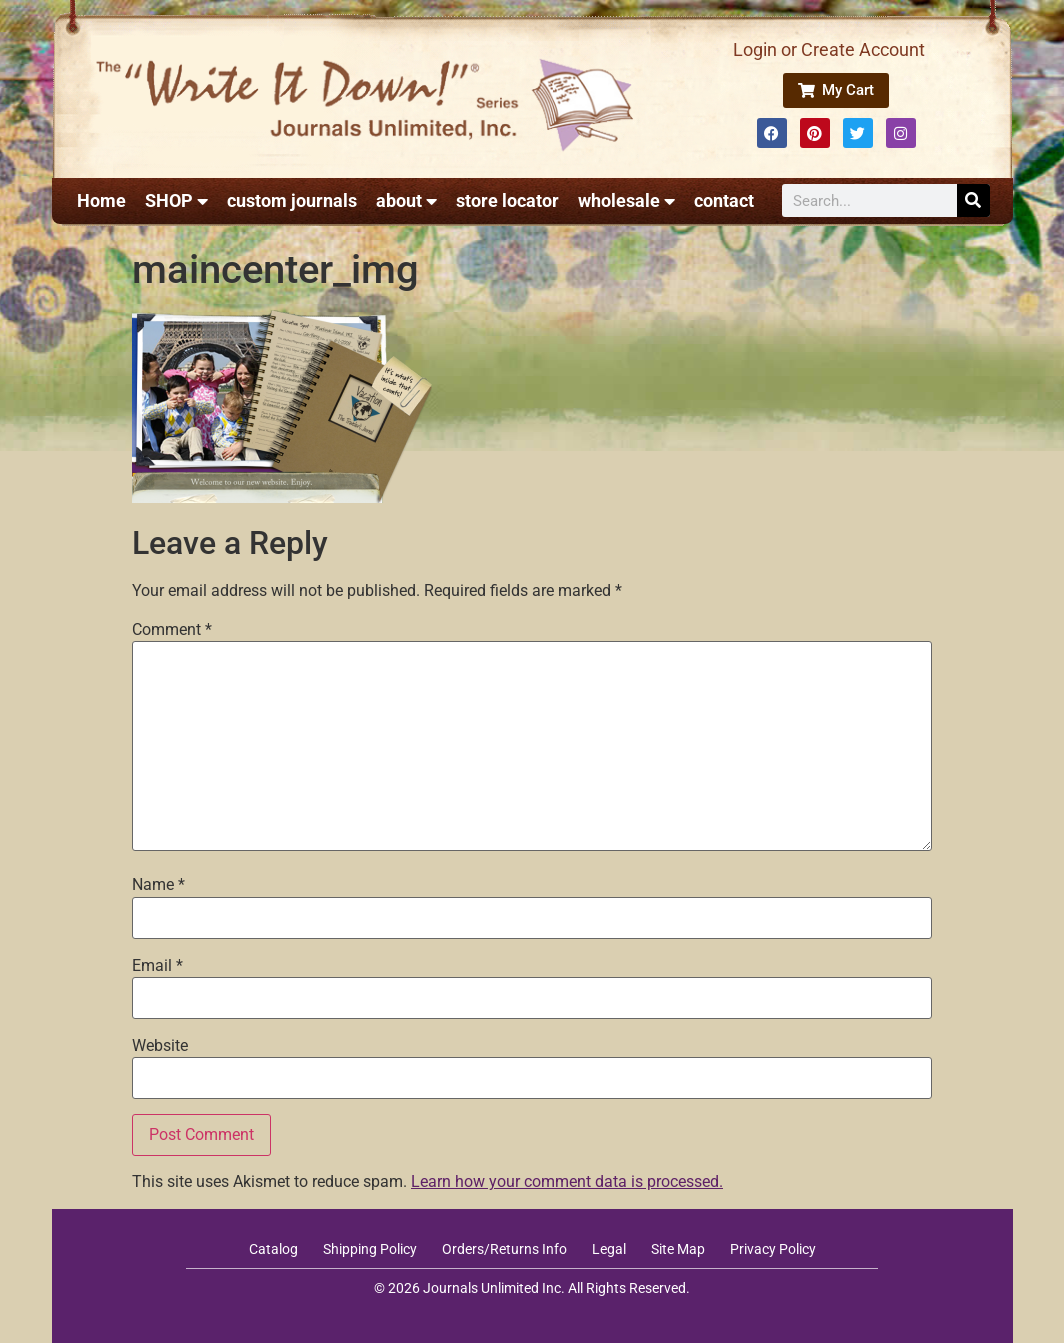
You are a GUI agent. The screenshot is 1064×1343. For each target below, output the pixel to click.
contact (724, 200)
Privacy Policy (773, 1249)
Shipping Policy (370, 1249)
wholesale (626, 201)
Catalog (273, 1249)
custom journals (292, 200)
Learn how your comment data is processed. (567, 1181)
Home (101, 200)
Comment (172, 630)
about (406, 201)
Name (158, 885)
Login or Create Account (829, 49)
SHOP (176, 201)
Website (160, 1046)
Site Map (678, 1249)
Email (157, 966)
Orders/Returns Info (504, 1249)
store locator (507, 200)
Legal (609, 1249)
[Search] (973, 200)
